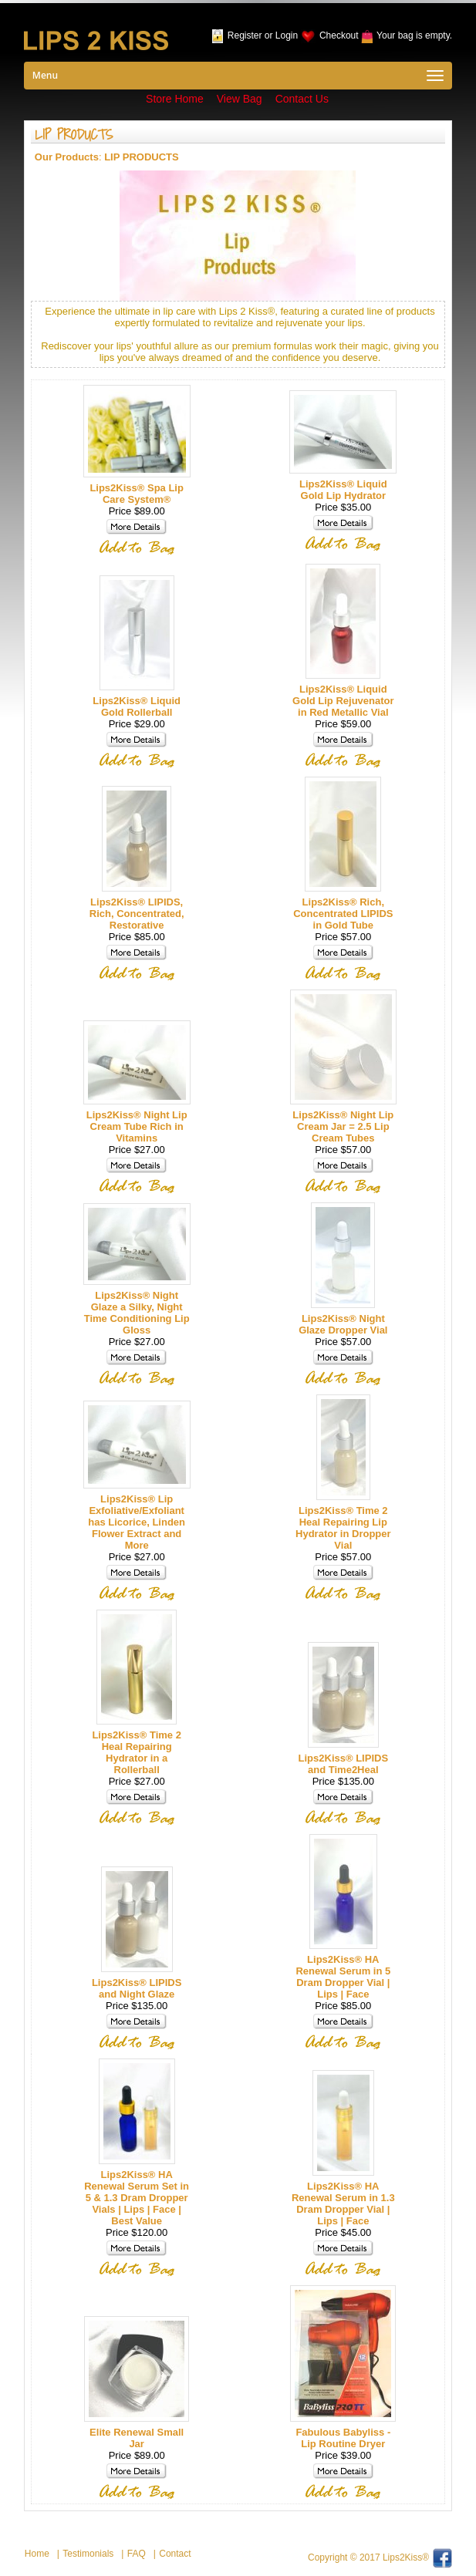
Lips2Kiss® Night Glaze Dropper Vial (343, 1324)
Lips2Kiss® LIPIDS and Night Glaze (137, 1988)
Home (37, 2553)
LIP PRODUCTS (141, 157)
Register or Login (263, 35)
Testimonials (87, 2553)
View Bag (239, 99)
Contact (175, 2553)
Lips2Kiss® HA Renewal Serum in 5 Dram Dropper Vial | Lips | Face (342, 1977)
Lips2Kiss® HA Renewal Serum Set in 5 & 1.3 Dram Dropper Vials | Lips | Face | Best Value (136, 2198)
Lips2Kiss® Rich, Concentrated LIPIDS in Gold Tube (343, 913)
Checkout (339, 35)
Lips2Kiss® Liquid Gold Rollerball (137, 706)
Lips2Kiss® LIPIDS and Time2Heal (344, 1763)
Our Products (67, 157)
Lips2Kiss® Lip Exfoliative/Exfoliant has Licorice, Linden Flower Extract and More (136, 1522)
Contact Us (302, 99)
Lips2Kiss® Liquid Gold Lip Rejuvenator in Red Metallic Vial (342, 700)
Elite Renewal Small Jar (136, 2438)
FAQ (136, 2553)
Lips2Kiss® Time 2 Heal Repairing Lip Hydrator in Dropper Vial (343, 1528)
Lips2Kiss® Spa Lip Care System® (136, 493)
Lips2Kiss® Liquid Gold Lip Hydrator (343, 489)
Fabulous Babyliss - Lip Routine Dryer (342, 2438)
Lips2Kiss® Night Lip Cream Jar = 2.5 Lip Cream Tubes (342, 1126)
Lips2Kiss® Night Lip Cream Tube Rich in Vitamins (136, 1126)
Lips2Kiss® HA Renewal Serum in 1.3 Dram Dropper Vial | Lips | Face (343, 2203)
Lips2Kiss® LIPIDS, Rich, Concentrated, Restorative (136, 913)
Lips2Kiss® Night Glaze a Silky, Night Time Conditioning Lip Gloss (137, 1313)
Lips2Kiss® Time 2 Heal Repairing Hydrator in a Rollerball (136, 1752)
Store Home (175, 99)
